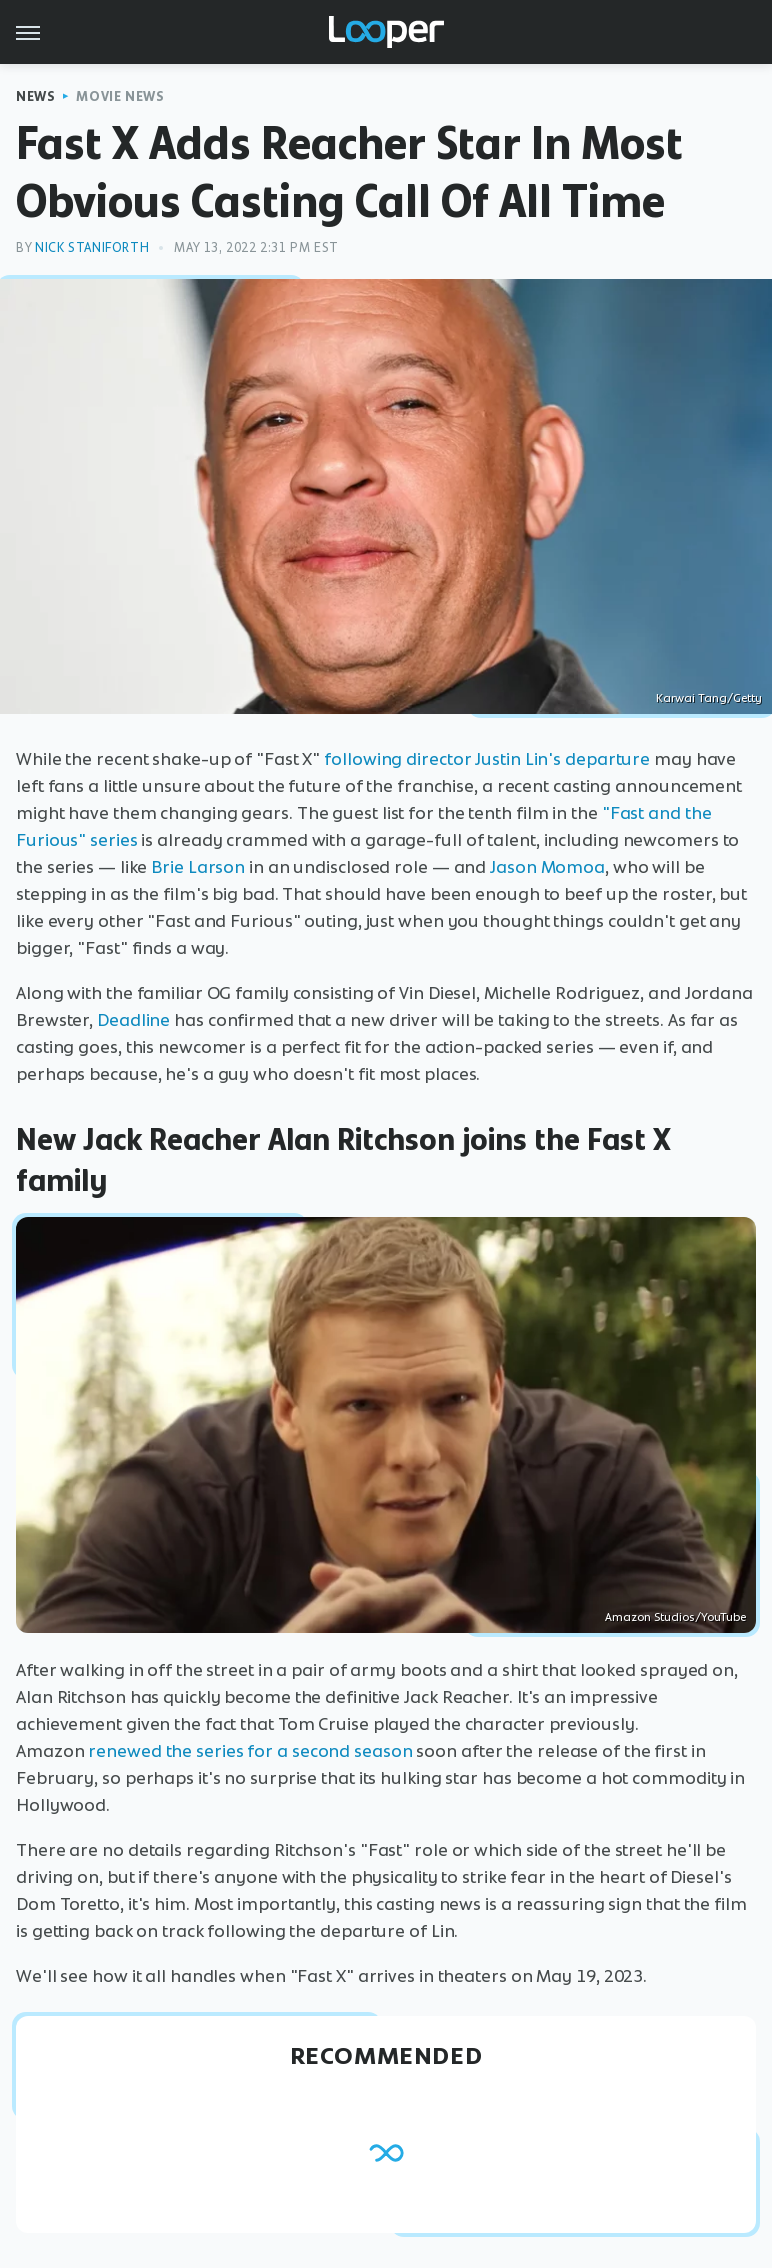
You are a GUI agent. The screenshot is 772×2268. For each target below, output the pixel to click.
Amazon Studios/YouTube (675, 1617)
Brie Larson (198, 867)
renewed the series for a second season (250, 1751)
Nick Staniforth (92, 247)
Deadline (133, 1020)
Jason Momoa (547, 867)
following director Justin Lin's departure (487, 759)
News (35, 96)
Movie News (120, 96)
